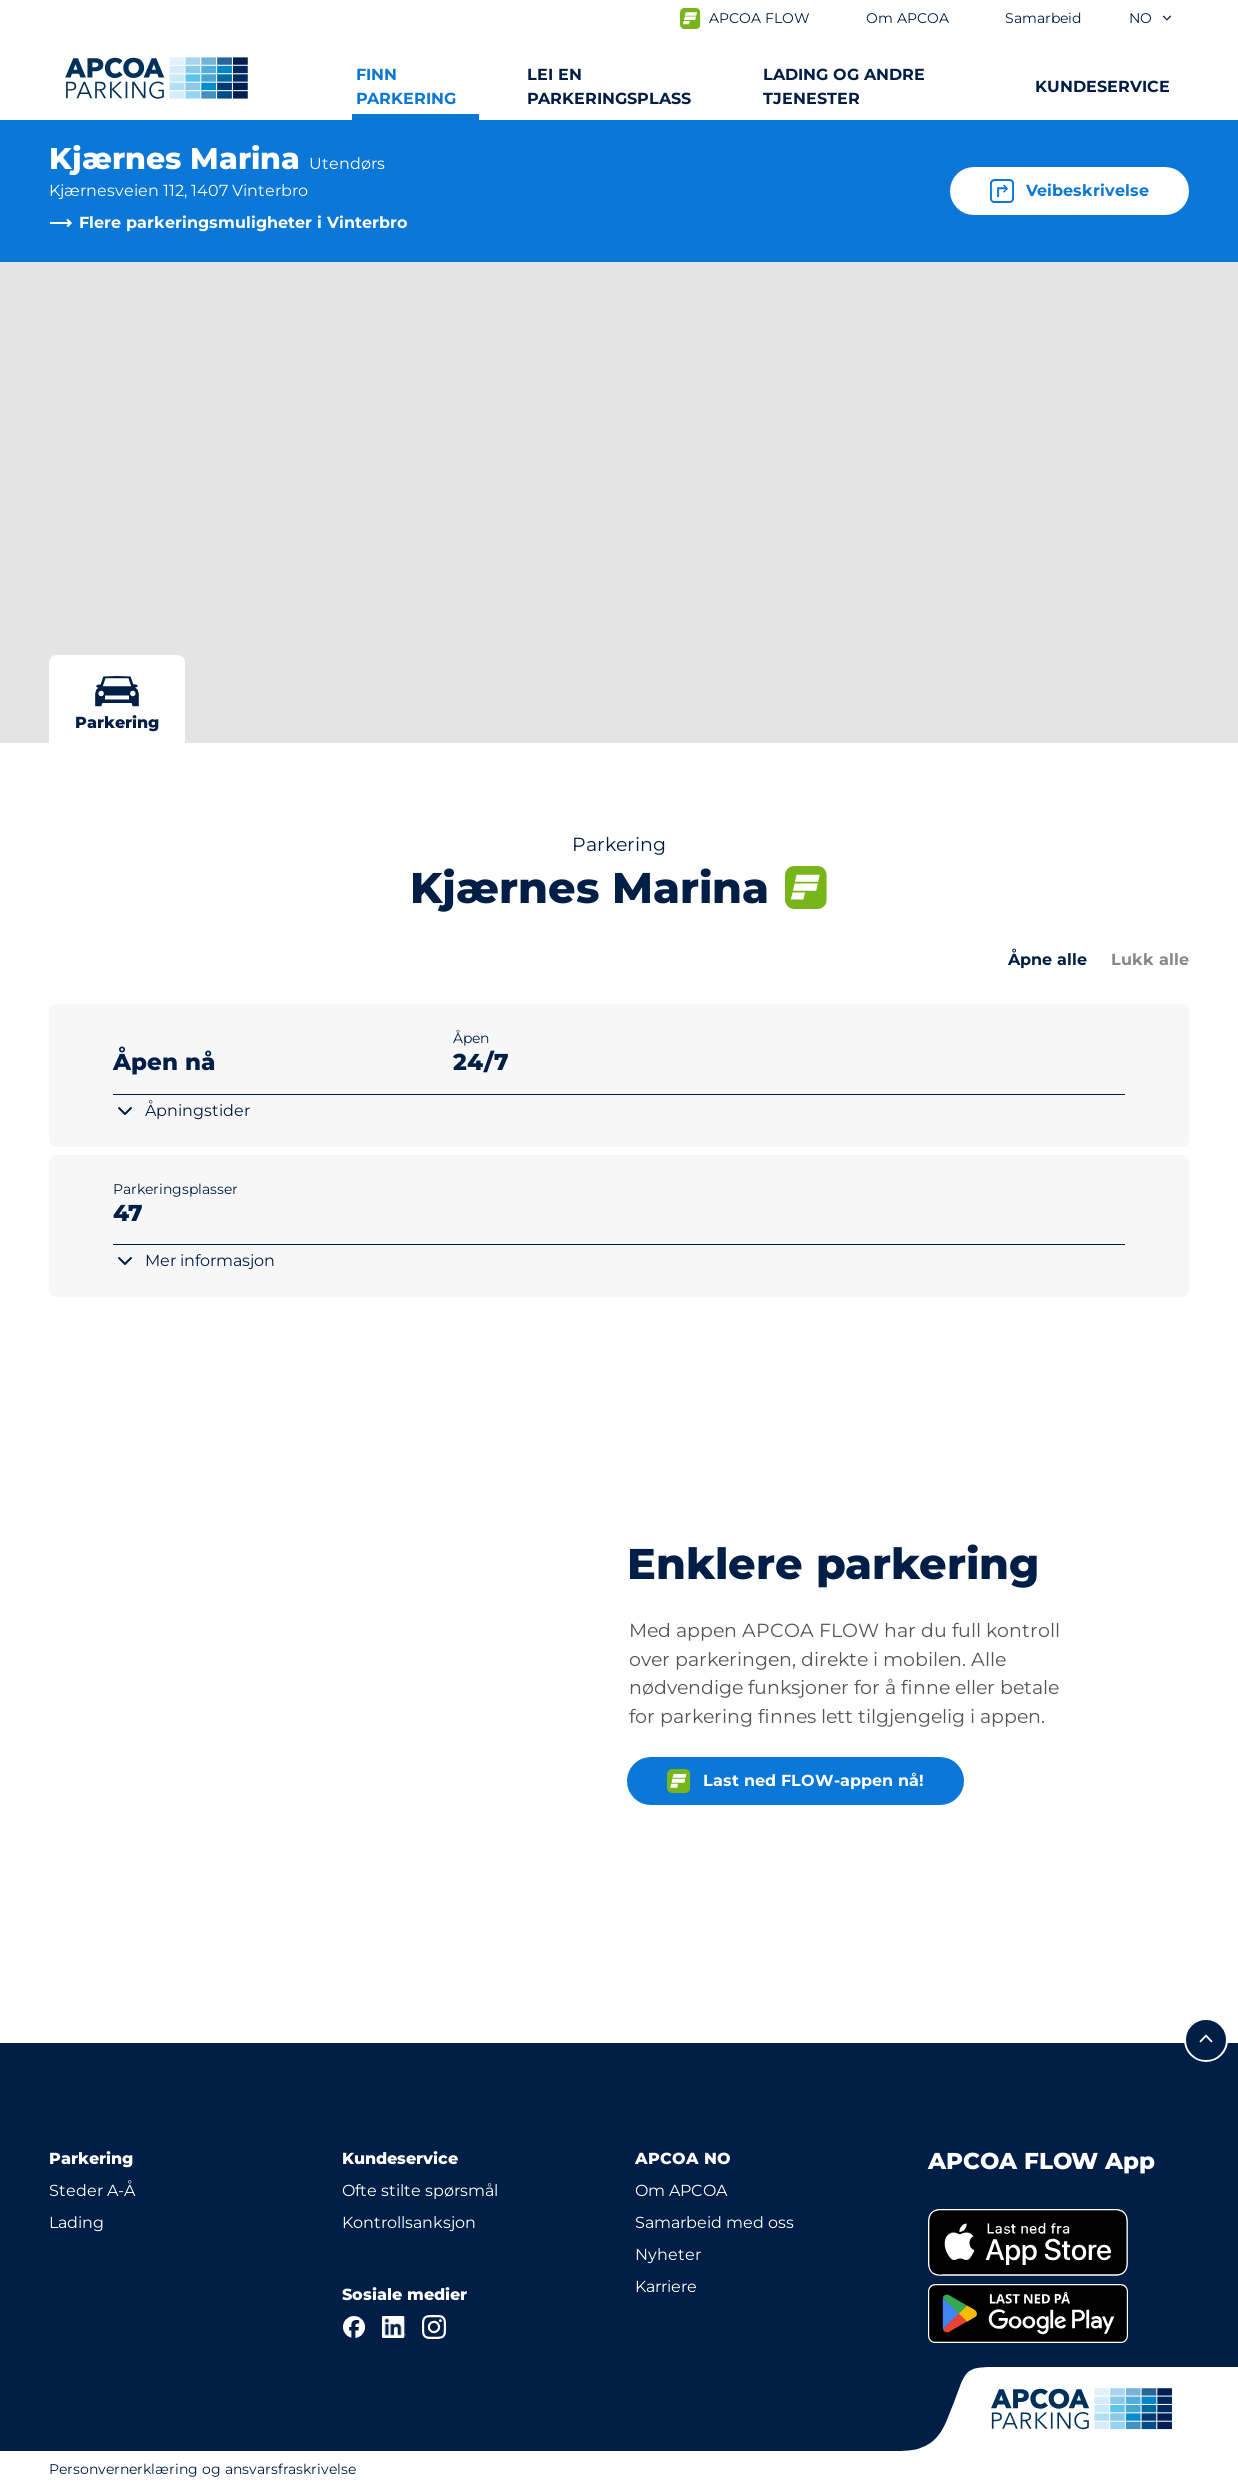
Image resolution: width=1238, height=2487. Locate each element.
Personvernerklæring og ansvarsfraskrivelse (202, 2469)
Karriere (666, 2286)
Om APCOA (681, 2190)
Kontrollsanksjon (409, 2222)
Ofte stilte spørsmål (420, 2190)
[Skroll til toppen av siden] (1206, 2040)
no (1151, 18)
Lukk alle (1150, 959)
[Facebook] (354, 2327)
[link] (1058, 2242)
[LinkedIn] (394, 2327)
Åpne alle (1047, 959)
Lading (76, 2222)
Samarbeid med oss (714, 2222)
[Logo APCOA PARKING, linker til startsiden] (156, 78)
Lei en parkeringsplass (609, 86)
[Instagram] (434, 2327)
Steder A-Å (92, 2190)
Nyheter (668, 2254)
